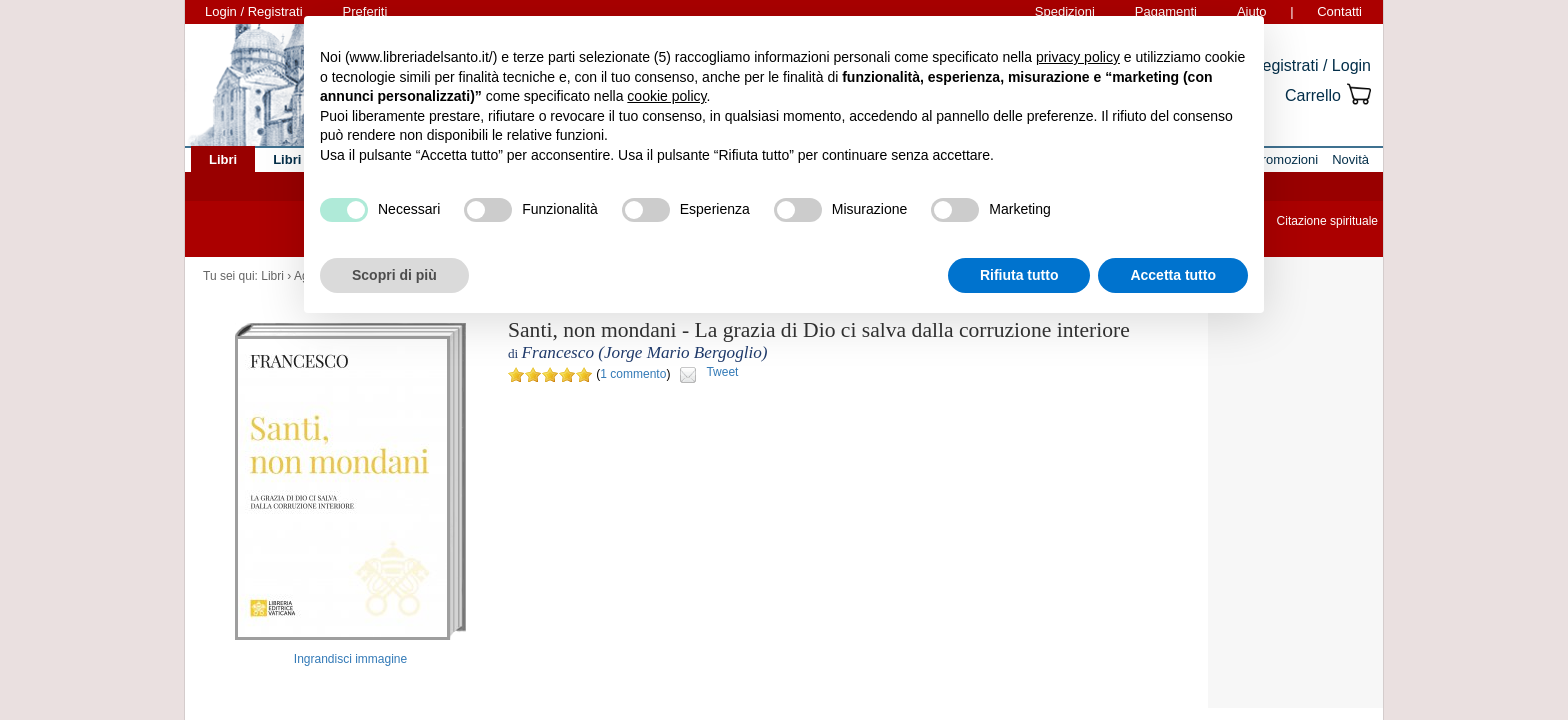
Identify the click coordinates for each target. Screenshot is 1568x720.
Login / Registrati (254, 11)
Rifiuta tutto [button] (1019, 275)
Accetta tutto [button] (1173, 275)
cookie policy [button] (666, 96)
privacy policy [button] (1078, 57)
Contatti (1339, 11)
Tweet (722, 372)
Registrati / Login (1311, 65)
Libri (272, 276)
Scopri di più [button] (394, 275)
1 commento (633, 374)
